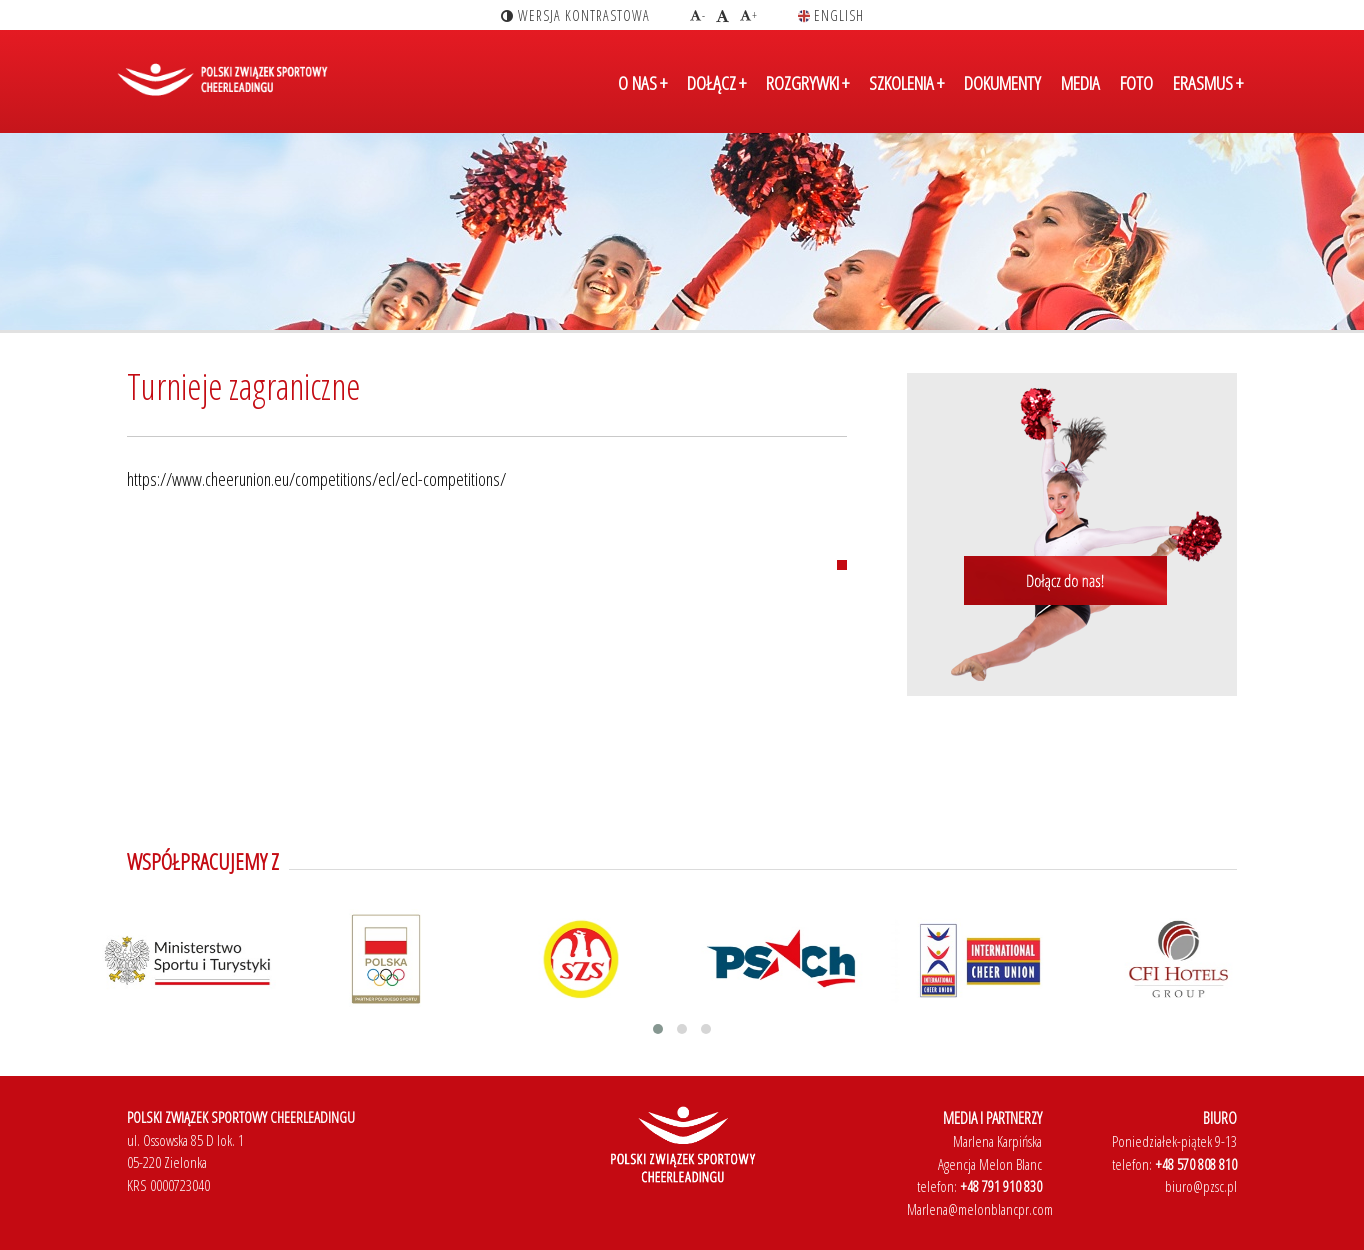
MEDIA (1080, 83)
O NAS (642, 83)
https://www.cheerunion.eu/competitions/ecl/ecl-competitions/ (316, 479)
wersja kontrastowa (575, 15)
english (831, 15)
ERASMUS (1208, 83)
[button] (658, 1029)
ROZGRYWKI (807, 83)
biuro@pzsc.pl (1201, 1186)
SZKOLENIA (906, 83)
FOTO (1136, 83)
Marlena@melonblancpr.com (980, 1209)
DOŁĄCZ (716, 83)
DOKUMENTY (1002, 83)
